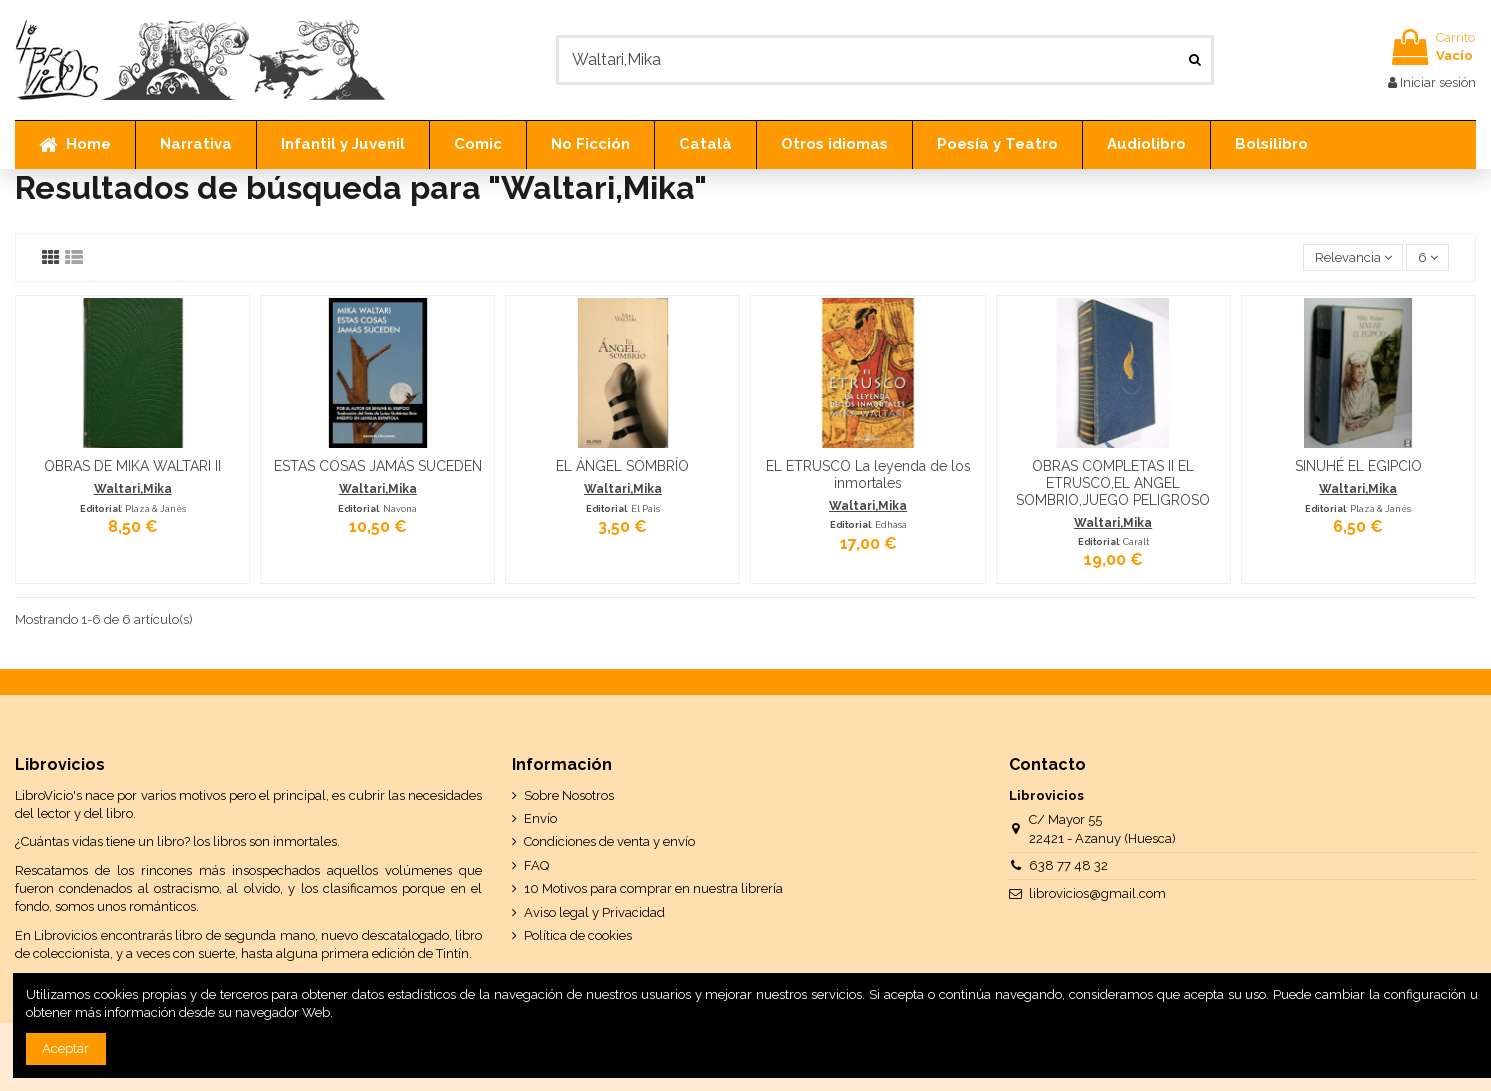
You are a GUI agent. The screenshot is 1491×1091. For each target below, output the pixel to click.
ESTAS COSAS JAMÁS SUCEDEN (378, 466)
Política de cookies (578, 935)
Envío (540, 818)
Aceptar (65, 1048)
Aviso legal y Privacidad (594, 912)
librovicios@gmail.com (1097, 893)
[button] (195, 145)
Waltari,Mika (133, 489)
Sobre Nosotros (569, 795)
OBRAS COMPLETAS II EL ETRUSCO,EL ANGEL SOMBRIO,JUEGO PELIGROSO (1113, 483)
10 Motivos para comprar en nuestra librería (653, 888)
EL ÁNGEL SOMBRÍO (622, 466)
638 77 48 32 (1068, 865)
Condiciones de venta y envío (609, 841)
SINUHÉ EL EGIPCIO (1358, 466)
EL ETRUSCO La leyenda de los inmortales (868, 474)
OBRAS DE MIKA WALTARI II (132, 466)
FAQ (536, 865)
